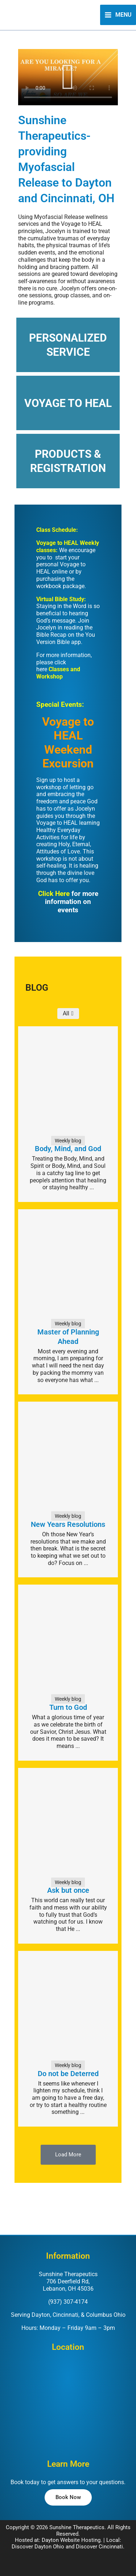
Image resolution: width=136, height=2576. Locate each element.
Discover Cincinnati (99, 2546)
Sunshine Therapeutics (76, 2527)
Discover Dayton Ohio (38, 2546)
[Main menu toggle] (118, 15)
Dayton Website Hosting (71, 2540)
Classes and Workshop (58, 673)
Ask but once (68, 1890)
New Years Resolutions (68, 1524)
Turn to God (68, 1707)
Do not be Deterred (68, 2073)
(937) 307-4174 (68, 2301)
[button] (68, 77)
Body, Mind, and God (68, 1148)
